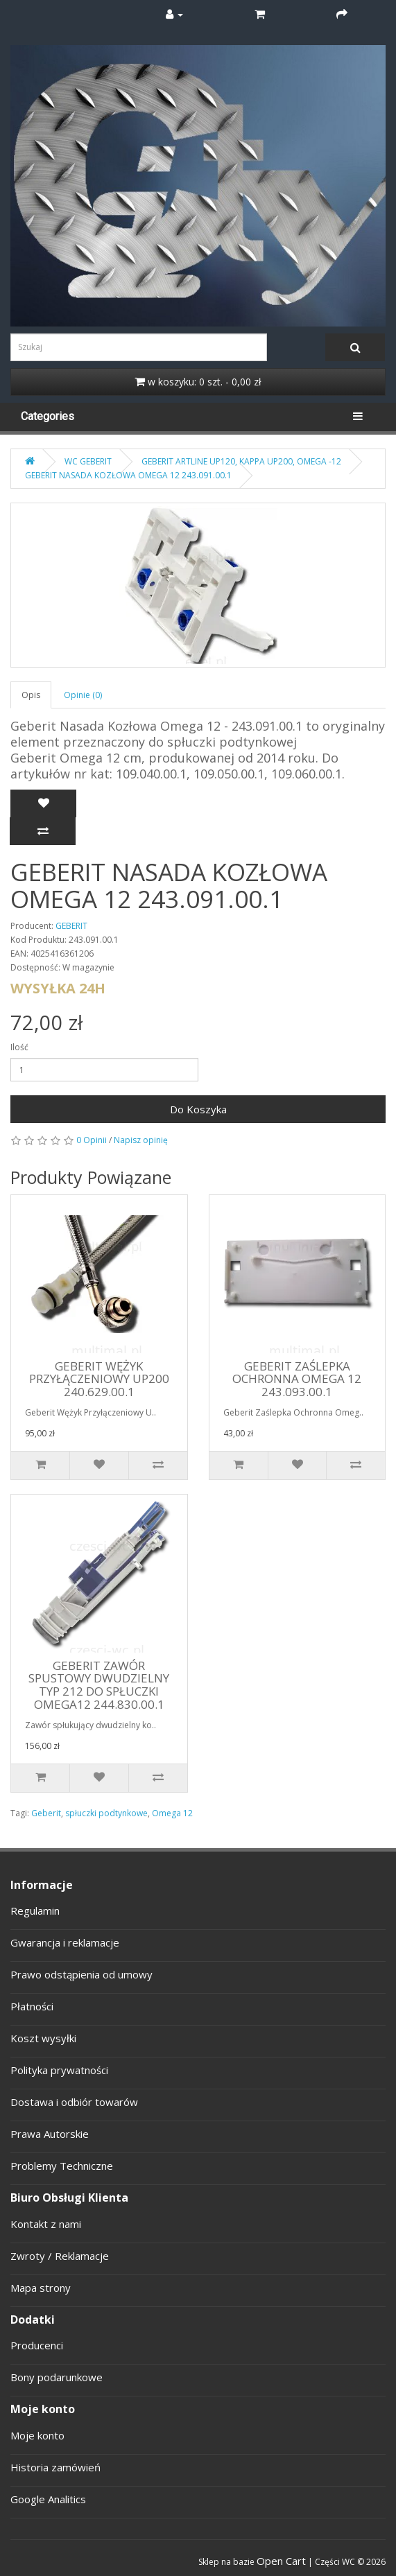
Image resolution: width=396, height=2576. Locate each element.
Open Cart (281, 2561)
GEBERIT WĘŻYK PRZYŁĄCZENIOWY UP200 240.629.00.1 (99, 1379)
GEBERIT (71, 926)
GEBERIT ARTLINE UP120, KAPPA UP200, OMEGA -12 (241, 461)
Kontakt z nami (45, 2224)
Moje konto (37, 2435)
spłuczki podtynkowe (106, 1813)
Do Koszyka (198, 1109)
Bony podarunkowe (56, 2377)
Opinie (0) (83, 695)
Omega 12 (172, 1813)
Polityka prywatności (59, 2070)
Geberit (46, 1813)
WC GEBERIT (88, 461)
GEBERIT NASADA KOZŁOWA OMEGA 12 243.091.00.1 (128, 475)
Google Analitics (48, 2499)
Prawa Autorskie (49, 2134)
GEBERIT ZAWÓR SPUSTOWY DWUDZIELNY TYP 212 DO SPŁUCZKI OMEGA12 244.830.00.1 (98, 1684)
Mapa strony (40, 2288)
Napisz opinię (141, 1140)
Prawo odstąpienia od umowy (81, 1974)
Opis (30, 695)
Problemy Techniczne (61, 2166)
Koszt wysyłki (43, 2038)
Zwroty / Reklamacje (59, 2256)
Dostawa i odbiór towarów (74, 2102)
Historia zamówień (55, 2467)
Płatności (31, 2006)
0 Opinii (91, 1140)
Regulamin (35, 1910)
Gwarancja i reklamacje (64, 1942)
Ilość (19, 1047)
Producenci (36, 2345)
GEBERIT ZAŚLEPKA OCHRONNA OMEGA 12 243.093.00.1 (296, 1379)
